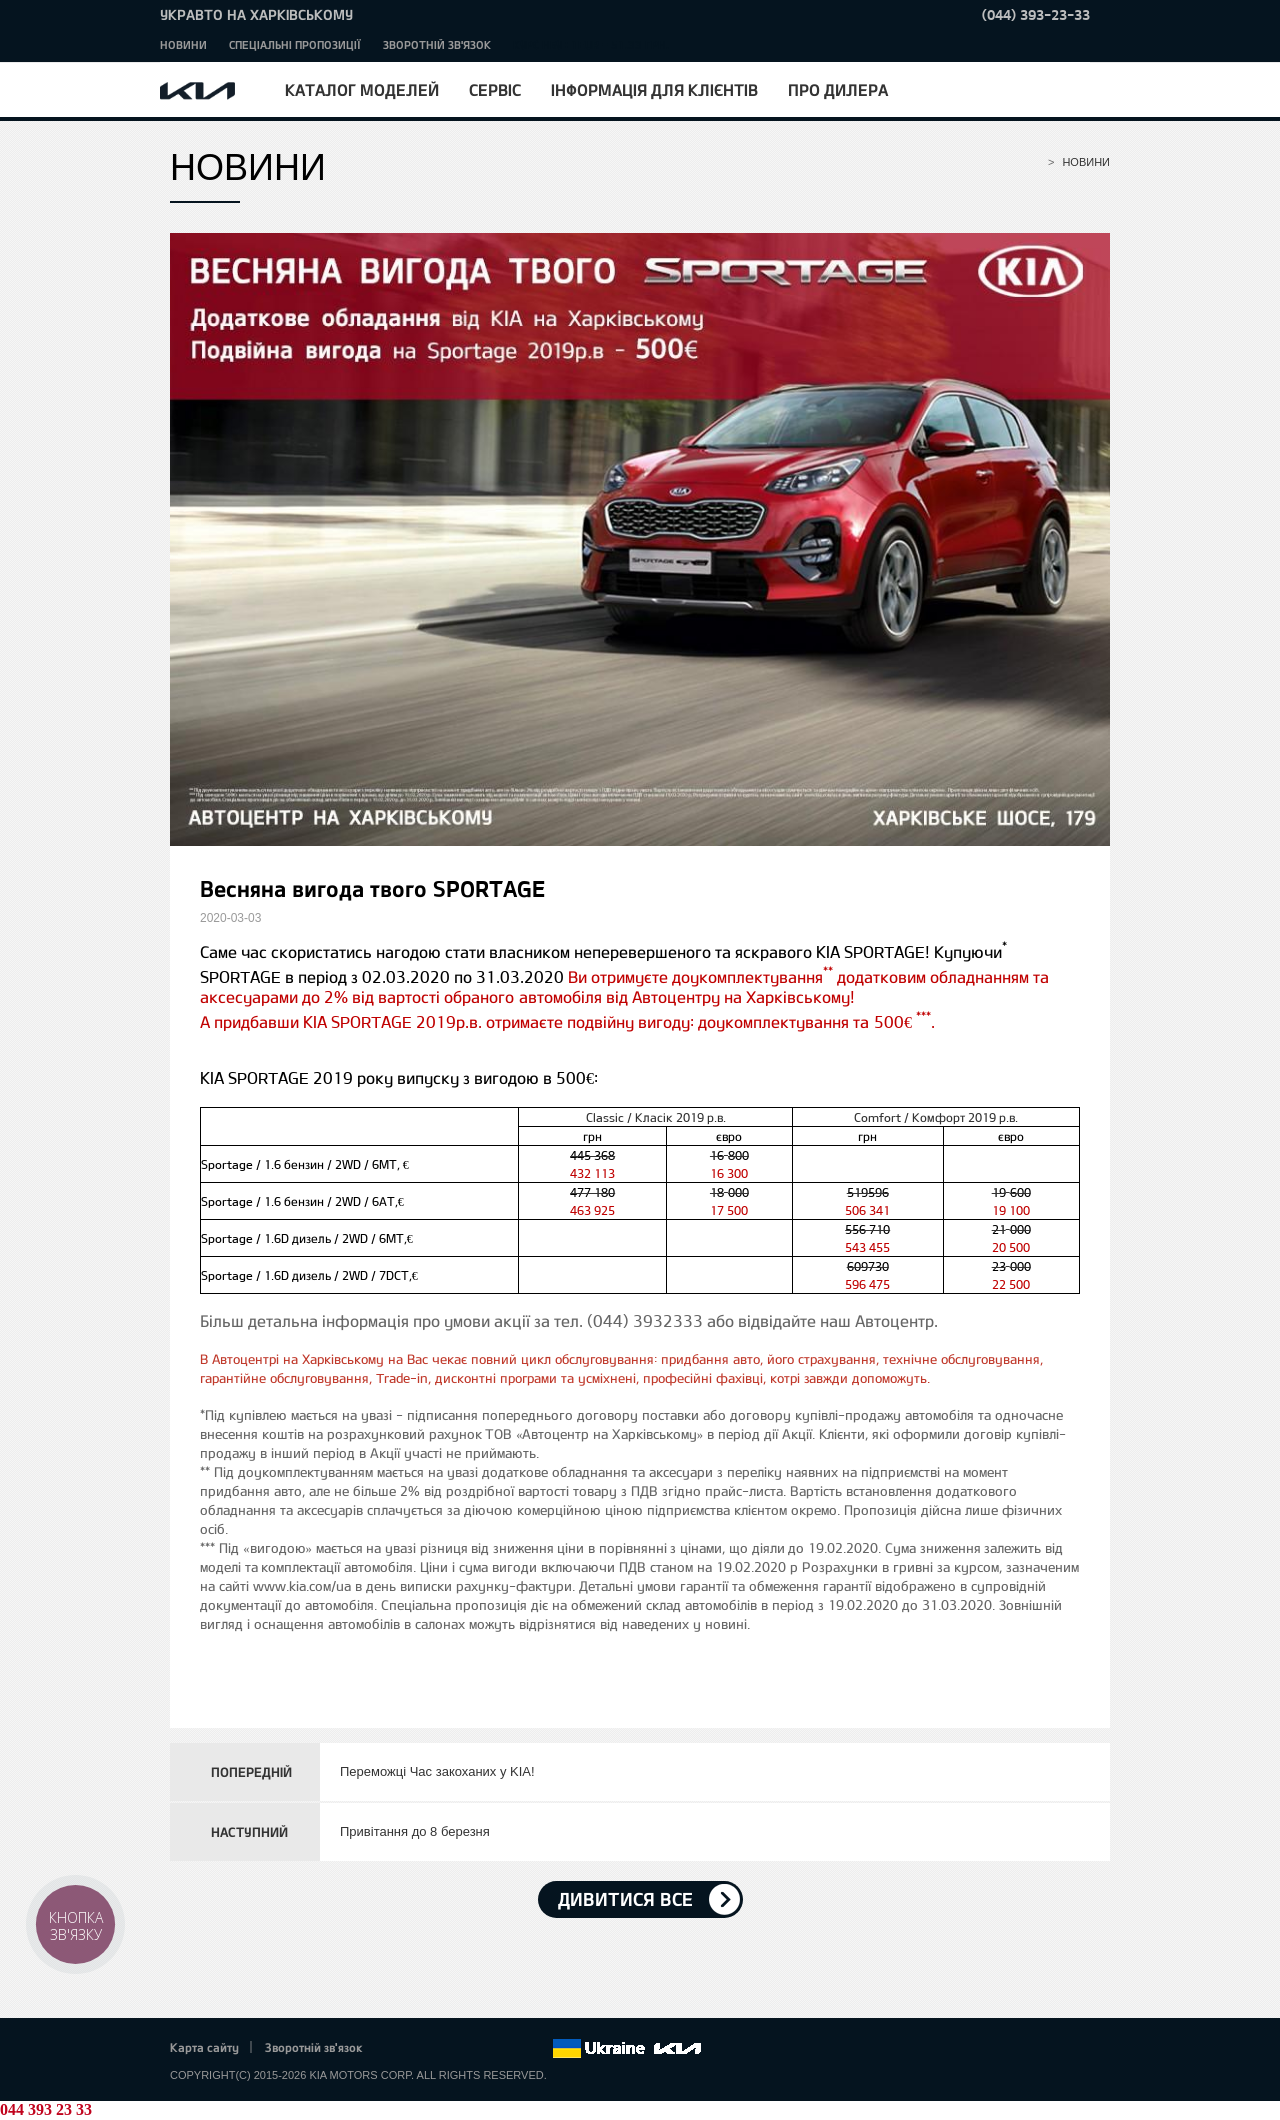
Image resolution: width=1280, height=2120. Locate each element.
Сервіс (495, 89)
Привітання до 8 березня (415, 1831)
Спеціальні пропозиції (295, 44)
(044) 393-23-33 (1036, 14)
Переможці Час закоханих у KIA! (437, 1771)
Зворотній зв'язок (437, 44)
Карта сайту (204, 2047)
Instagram (509, 2049)
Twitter (426, 2049)
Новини (183, 44)
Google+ (454, 2049)
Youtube (482, 2049)
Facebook (399, 2049)
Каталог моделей (362, 89)
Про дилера (838, 89)
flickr (537, 2049)
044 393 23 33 (46, 2109)
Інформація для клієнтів (654, 89)
